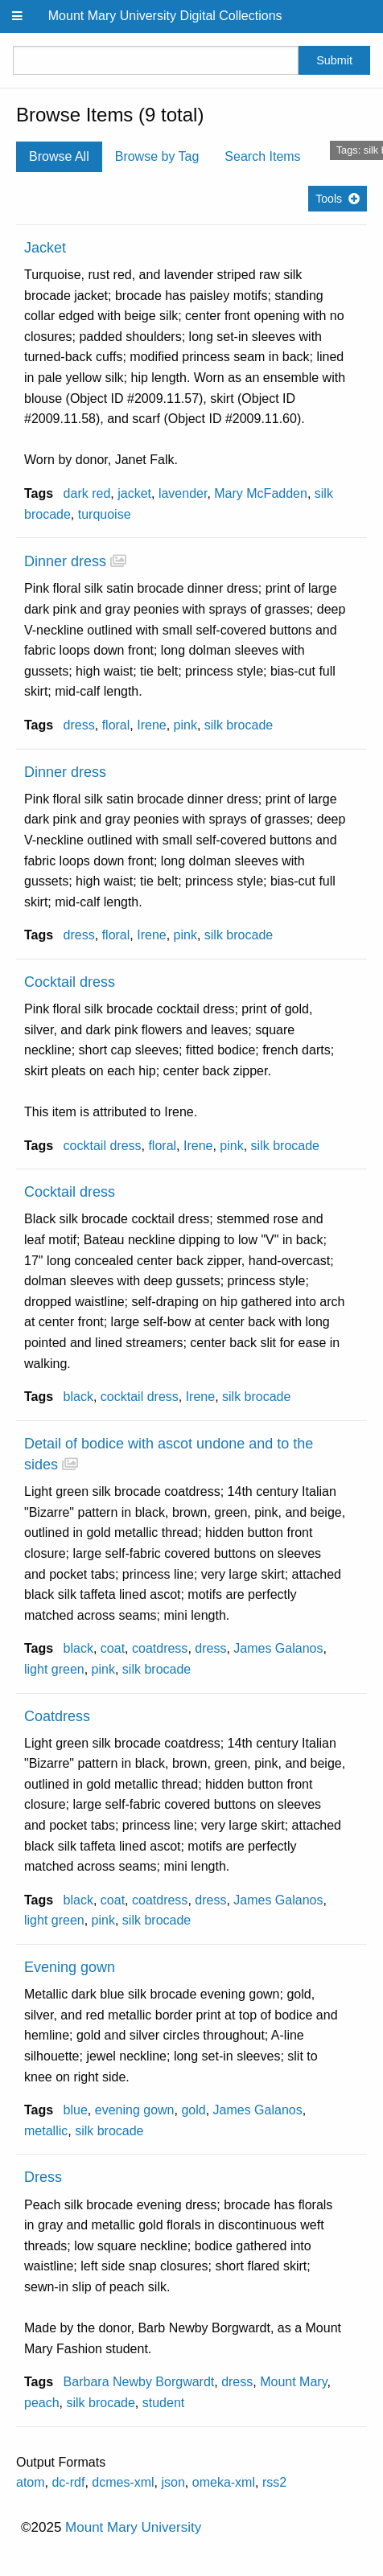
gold (193, 2110)
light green (54, 1669)
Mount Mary (293, 2382)
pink (185, 725)
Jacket (45, 248)
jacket (134, 493)
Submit (334, 60)
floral (116, 725)
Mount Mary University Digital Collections (165, 16)
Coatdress (57, 1716)
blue (76, 2110)
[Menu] (17, 16)
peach (42, 2403)
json (173, 2482)
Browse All (59, 156)
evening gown (135, 2110)
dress (79, 725)
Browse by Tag (157, 156)
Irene (151, 725)
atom (30, 2482)
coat (113, 1648)
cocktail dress (103, 1145)
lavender (183, 493)
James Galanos (278, 1648)
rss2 (274, 2482)
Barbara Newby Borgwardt (139, 2382)
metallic (46, 2131)
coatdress (159, 1648)
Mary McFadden (260, 493)
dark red (87, 493)
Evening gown (69, 1967)
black (78, 1396)
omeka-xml (223, 2482)
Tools (328, 198)
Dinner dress (65, 561)
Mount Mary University (133, 2527)
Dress (43, 2177)
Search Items (262, 156)
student (163, 2403)
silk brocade (238, 725)
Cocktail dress (69, 982)
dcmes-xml (123, 2482)
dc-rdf (67, 2482)
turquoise (104, 514)
